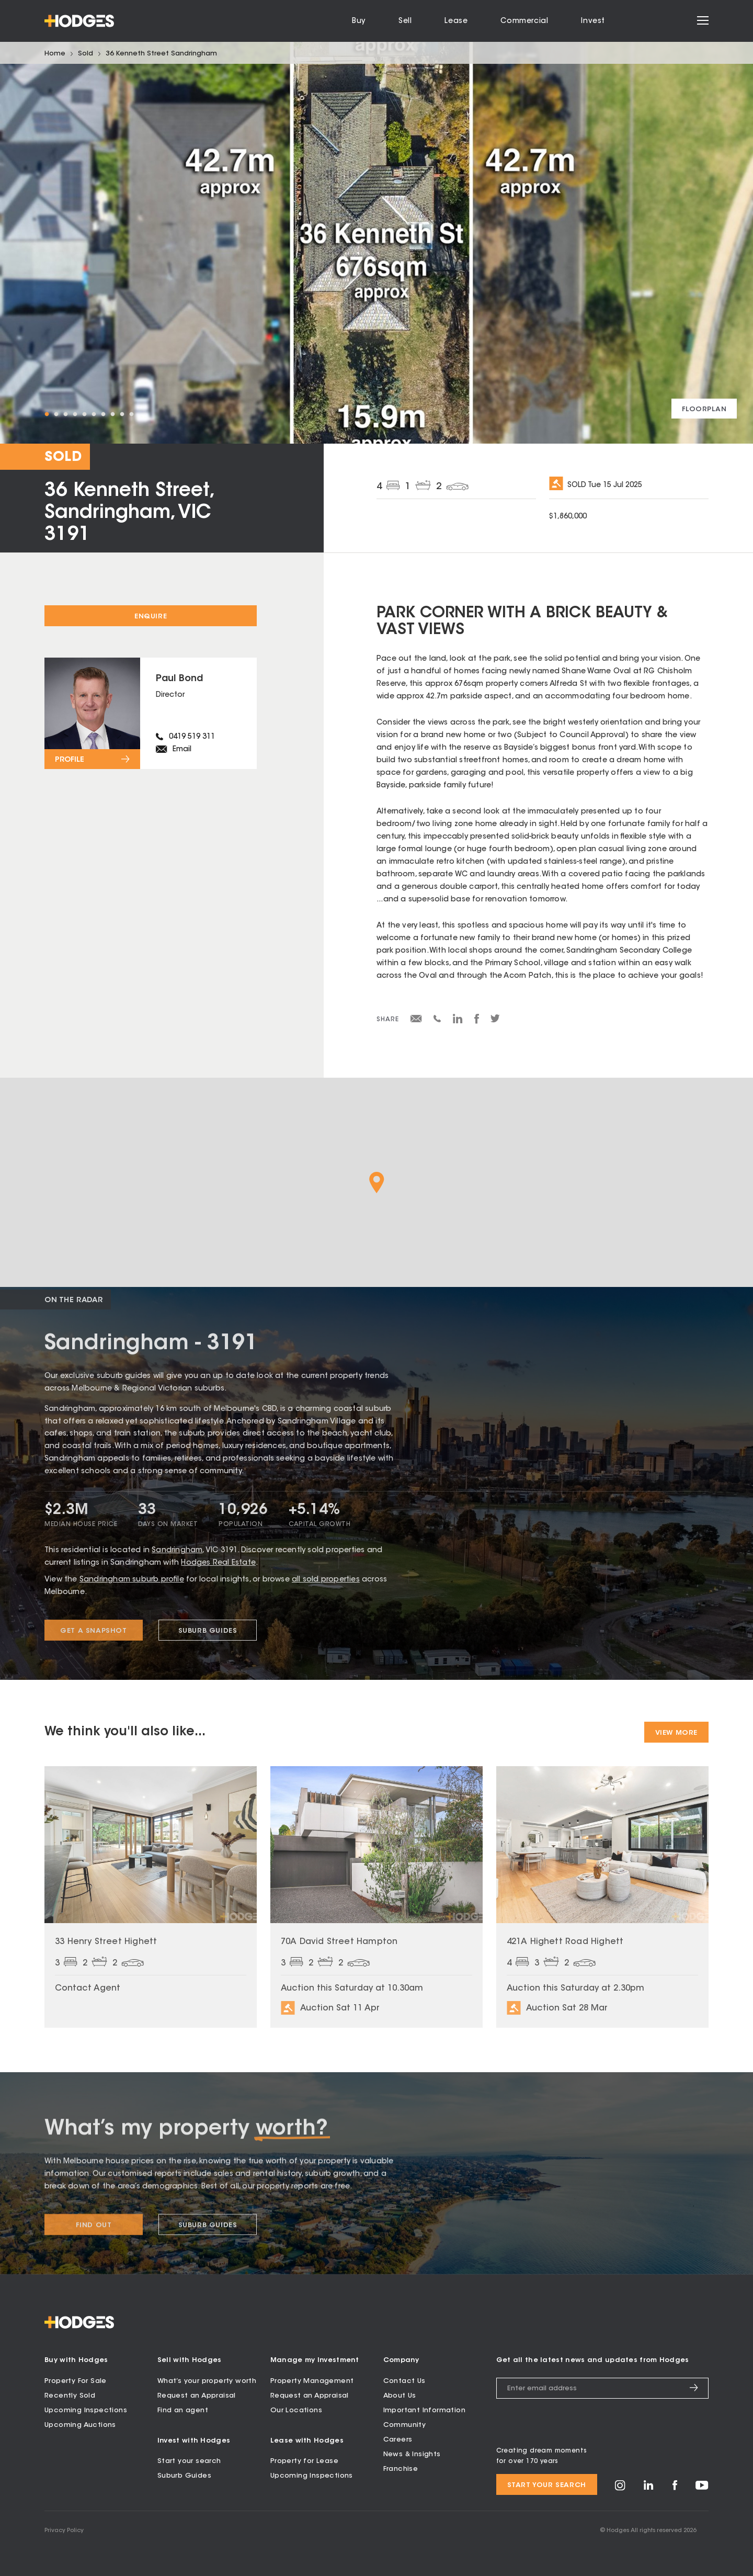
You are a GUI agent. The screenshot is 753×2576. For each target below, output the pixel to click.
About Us (399, 2395)
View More (676, 1733)
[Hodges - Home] (79, 21)
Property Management (312, 2380)
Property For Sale (75, 2380)
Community (404, 2424)
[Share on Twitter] (495, 1021)
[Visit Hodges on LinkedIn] (649, 2487)
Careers (398, 2439)
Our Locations (296, 2409)
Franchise (400, 2468)
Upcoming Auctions (80, 2424)
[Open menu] (703, 21)
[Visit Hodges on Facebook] (674, 2487)
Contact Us (404, 2380)
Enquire (150, 616)
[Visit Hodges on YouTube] (702, 2487)
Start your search (189, 2460)
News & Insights (412, 2453)
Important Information (424, 2409)
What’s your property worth (206, 2380)
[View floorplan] (704, 409)
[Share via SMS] (437, 1021)
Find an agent (182, 2409)
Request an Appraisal (196, 2395)
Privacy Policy (64, 2530)
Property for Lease (304, 2460)
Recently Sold (69, 2395)
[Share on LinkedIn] (458, 1022)
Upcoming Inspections (85, 2409)
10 (131, 414)
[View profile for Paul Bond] (150, 713)
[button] (376, 1182)
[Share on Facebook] (476, 1022)
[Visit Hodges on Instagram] (620, 2488)
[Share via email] (416, 1021)
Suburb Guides (184, 2475)
